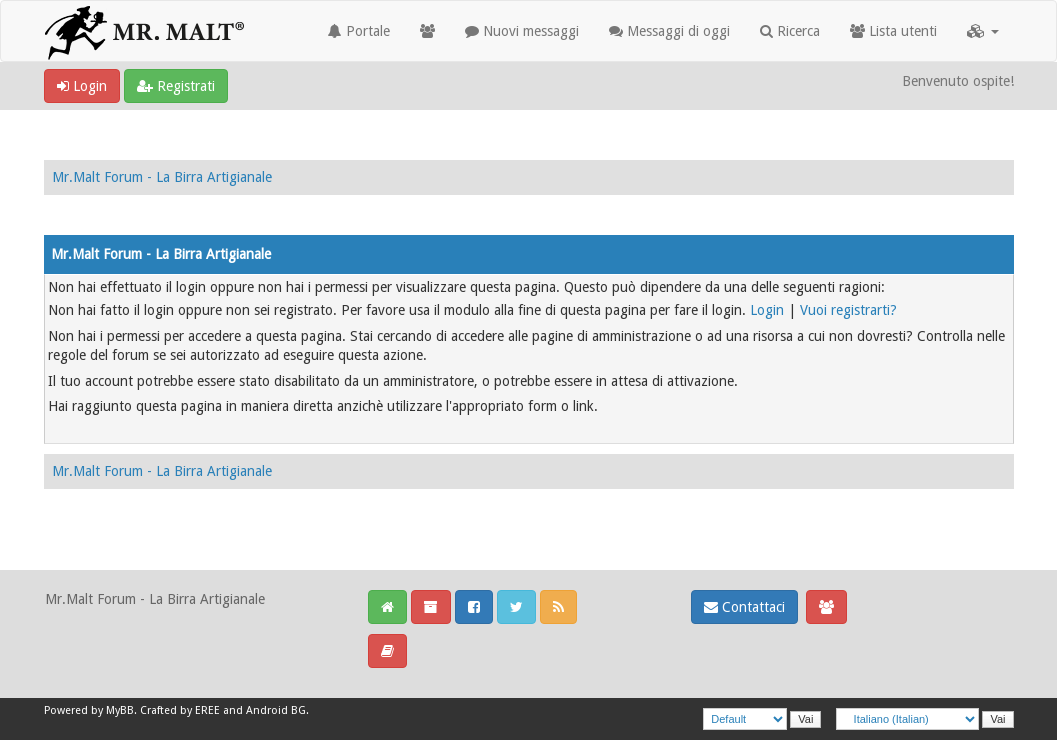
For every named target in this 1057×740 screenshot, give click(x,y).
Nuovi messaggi (522, 31)
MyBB (120, 710)
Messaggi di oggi (669, 31)
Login (82, 86)
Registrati (176, 86)
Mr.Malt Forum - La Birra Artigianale (162, 177)
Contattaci (744, 607)
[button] (983, 31)
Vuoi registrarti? (848, 310)
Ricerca (790, 31)
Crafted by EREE (180, 710)
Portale (359, 31)
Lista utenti (893, 31)
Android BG (276, 710)
